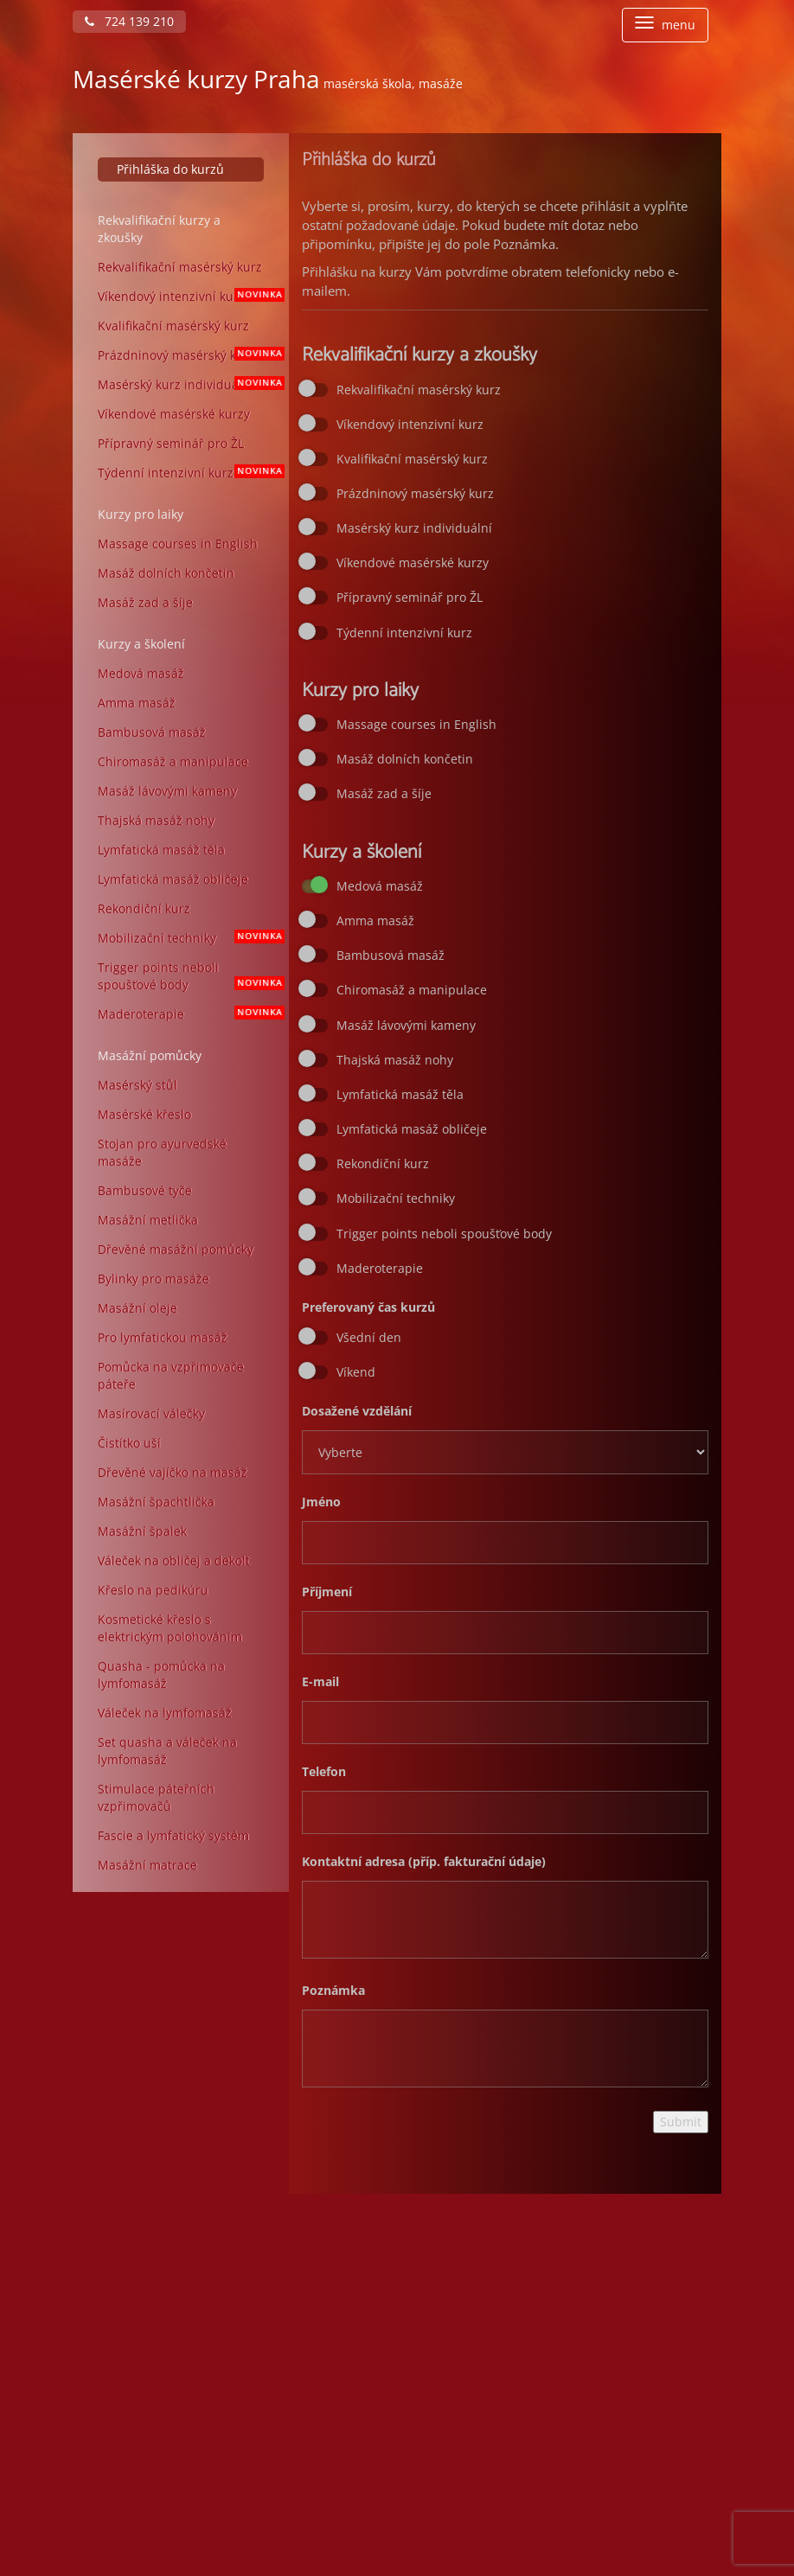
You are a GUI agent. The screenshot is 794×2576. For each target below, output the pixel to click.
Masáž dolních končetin (166, 573)
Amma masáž (137, 702)
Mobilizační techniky (187, 938)
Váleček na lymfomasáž (165, 1712)
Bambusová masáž (152, 732)
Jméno (321, 1501)
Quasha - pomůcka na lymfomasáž (161, 1674)
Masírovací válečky (151, 1413)
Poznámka (333, 1990)
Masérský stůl (137, 1085)
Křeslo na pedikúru (153, 1590)
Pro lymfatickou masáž (162, 1337)
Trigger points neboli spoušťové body (187, 976)
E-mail (320, 1681)
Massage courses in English (178, 543)
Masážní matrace (147, 1865)
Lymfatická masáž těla (161, 849)
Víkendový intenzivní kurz (187, 296)
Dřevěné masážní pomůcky (175, 1249)
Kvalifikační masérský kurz (173, 325)
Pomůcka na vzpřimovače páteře (171, 1375)
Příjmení (327, 1591)
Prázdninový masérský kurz (187, 355)
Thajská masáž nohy (156, 820)
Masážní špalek (142, 1531)
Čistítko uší (129, 1443)
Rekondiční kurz (144, 908)
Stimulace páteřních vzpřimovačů (156, 1797)
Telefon (324, 1771)
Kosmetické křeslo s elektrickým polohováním (170, 1628)
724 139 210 (129, 21)
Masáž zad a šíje (145, 602)
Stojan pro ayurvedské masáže (162, 1152)
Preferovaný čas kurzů (368, 1307)
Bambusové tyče (145, 1190)
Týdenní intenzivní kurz (187, 472)
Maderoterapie (187, 1014)
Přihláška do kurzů (170, 169)
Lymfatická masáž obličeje (173, 879)
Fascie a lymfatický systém (173, 1835)
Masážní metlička (148, 1219)
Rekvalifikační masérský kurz (180, 267)
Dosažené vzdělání (357, 1411)
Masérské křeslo (144, 1114)
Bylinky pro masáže (153, 1278)
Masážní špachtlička (156, 1501)
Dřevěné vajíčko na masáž (172, 1472)
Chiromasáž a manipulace (173, 761)
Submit (680, 2121)
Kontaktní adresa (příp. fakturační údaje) (424, 1861)
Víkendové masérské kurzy (174, 414)
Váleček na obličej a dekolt (174, 1560)
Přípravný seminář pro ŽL (171, 443)
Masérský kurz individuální (187, 384)
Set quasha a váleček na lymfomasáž (167, 1750)
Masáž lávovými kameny (167, 791)
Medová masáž (141, 673)
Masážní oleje (137, 1308)
